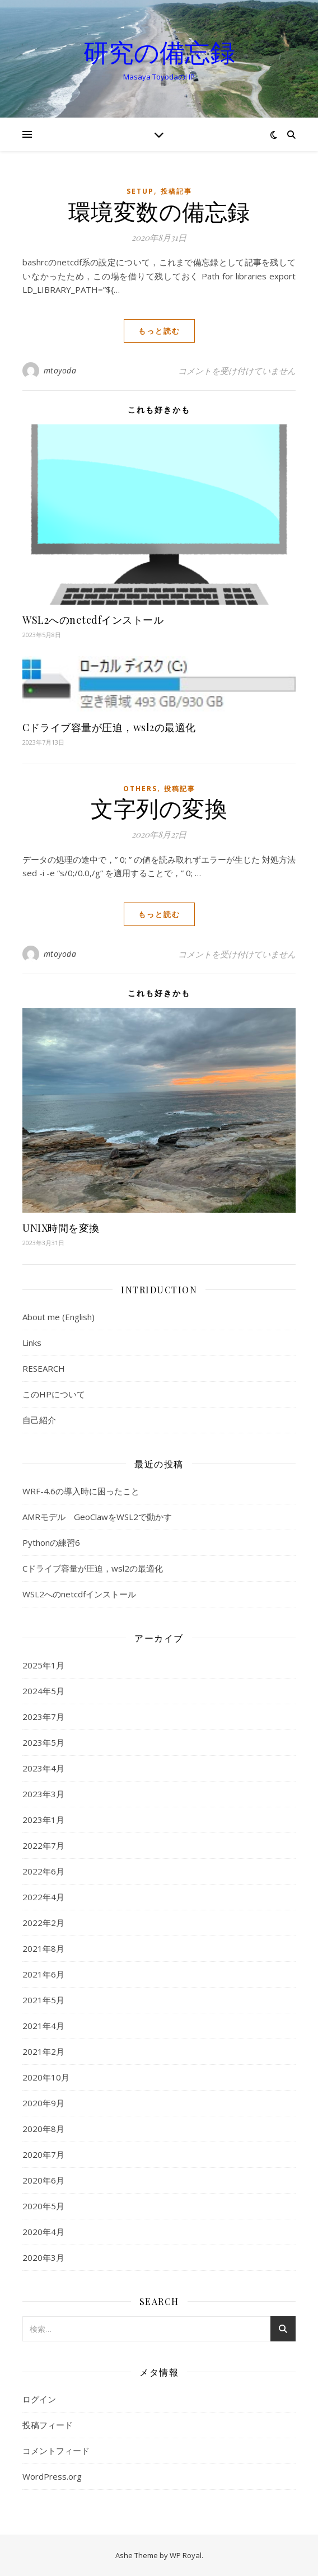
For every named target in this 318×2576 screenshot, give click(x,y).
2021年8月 (43, 1948)
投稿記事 (176, 191)
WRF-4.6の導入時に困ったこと (80, 1491)
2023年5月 (43, 1742)
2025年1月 (43, 1665)
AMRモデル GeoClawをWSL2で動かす (97, 1516)
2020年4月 (43, 2231)
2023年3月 (43, 1793)
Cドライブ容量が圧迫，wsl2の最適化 (109, 727)
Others (140, 788)
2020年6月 (43, 2180)
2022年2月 (43, 1922)
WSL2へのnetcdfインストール (92, 620)
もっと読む (159, 331)
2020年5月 (43, 2206)
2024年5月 (43, 1690)
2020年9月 (43, 2103)
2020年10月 (45, 2077)
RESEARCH (43, 1368)
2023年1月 (43, 1819)
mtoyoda (60, 370)
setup (140, 191)
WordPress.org (52, 2476)
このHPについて (53, 1394)
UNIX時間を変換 (61, 1228)
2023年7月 (43, 1716)
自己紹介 (39, 1419)
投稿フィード (47, 2424)
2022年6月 (43, 1871)
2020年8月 (43, 2128)
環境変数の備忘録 (159, 211)
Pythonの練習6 (51, 1542)
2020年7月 (43, 2154)
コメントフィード (56, 2450)
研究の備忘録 (159, 51)
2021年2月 (43, 2051)
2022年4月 (43, 1896)
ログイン (39, 2399)
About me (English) (58, 1316)
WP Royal (186, 2555)
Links (31, 1342)
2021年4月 (43, 2025)
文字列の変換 (159, 807)
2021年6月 (43, 1974)
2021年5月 (43, 1999)
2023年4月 (43, 1768)
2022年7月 (43, 1845)
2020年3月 (43, 2257)
